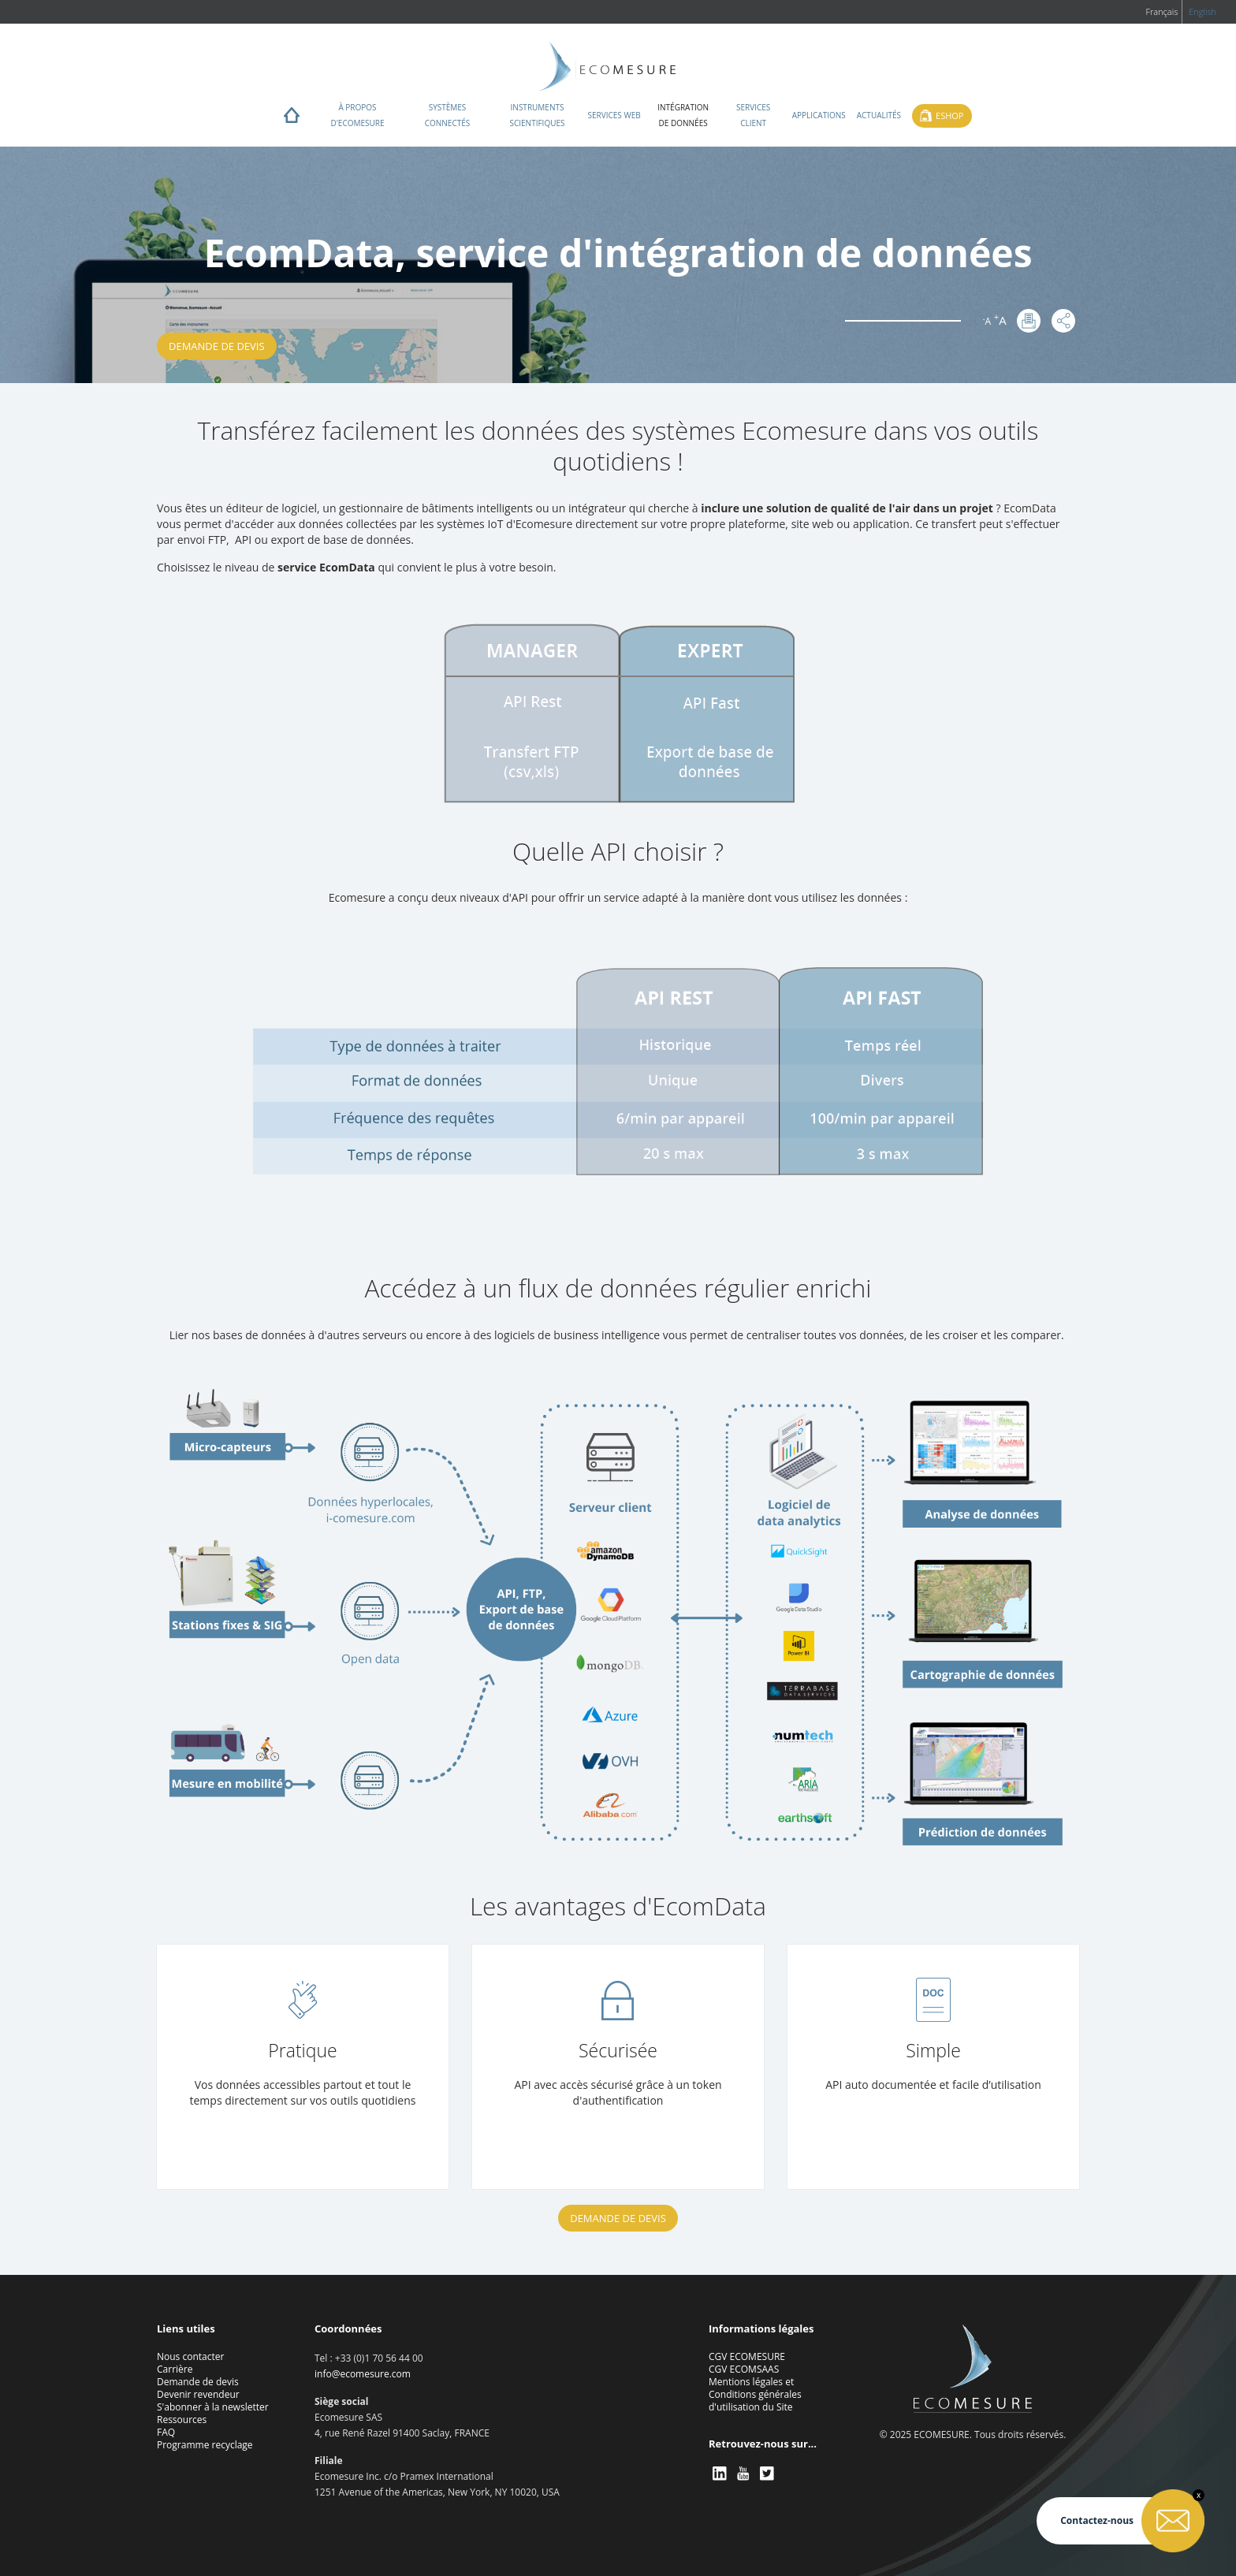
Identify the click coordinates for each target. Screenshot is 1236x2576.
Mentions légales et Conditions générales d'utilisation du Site (755, 2394)
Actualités (879, 115)
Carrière (174, 2369)
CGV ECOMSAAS (744, 2369)
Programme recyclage (205, 2444)
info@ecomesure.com (363, 2374)
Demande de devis (217, 346)
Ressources (182, 2419)
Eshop (949, 115)
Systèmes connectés (448, 115)
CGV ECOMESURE (747, 2356)
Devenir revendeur (198, 2394)
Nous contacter (190, 2356)
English (1202, 11)
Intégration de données (683, 115)
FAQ (166, 2432)
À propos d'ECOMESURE (357, 115)
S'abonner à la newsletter (213, 2407)
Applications (819, 115)
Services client (753, 115)
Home (291, 119)
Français (1161, 11)
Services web (614, 115)
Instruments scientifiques (536, 115)
